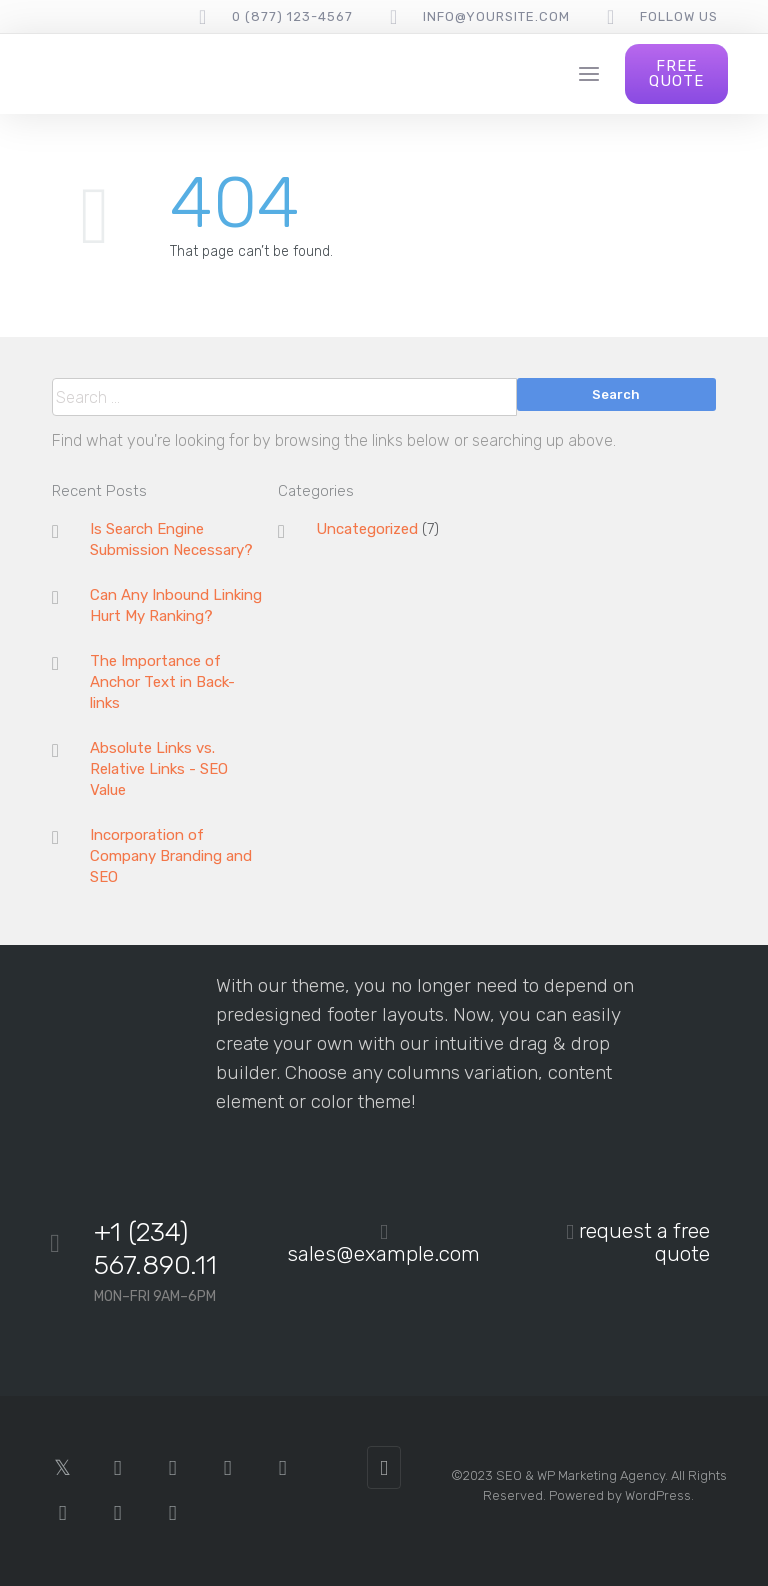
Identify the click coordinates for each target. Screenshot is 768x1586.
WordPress (658, 1495)
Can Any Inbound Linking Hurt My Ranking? (176, 605)
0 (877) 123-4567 (292, 16)
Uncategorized (367, 529)
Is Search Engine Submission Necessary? (171, 539)
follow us (679, 16)
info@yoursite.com (496, 16)
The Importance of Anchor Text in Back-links (162, 682)
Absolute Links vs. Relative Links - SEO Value (159, 769)
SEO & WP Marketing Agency (580, 1475)
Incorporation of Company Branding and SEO (171, 856)
